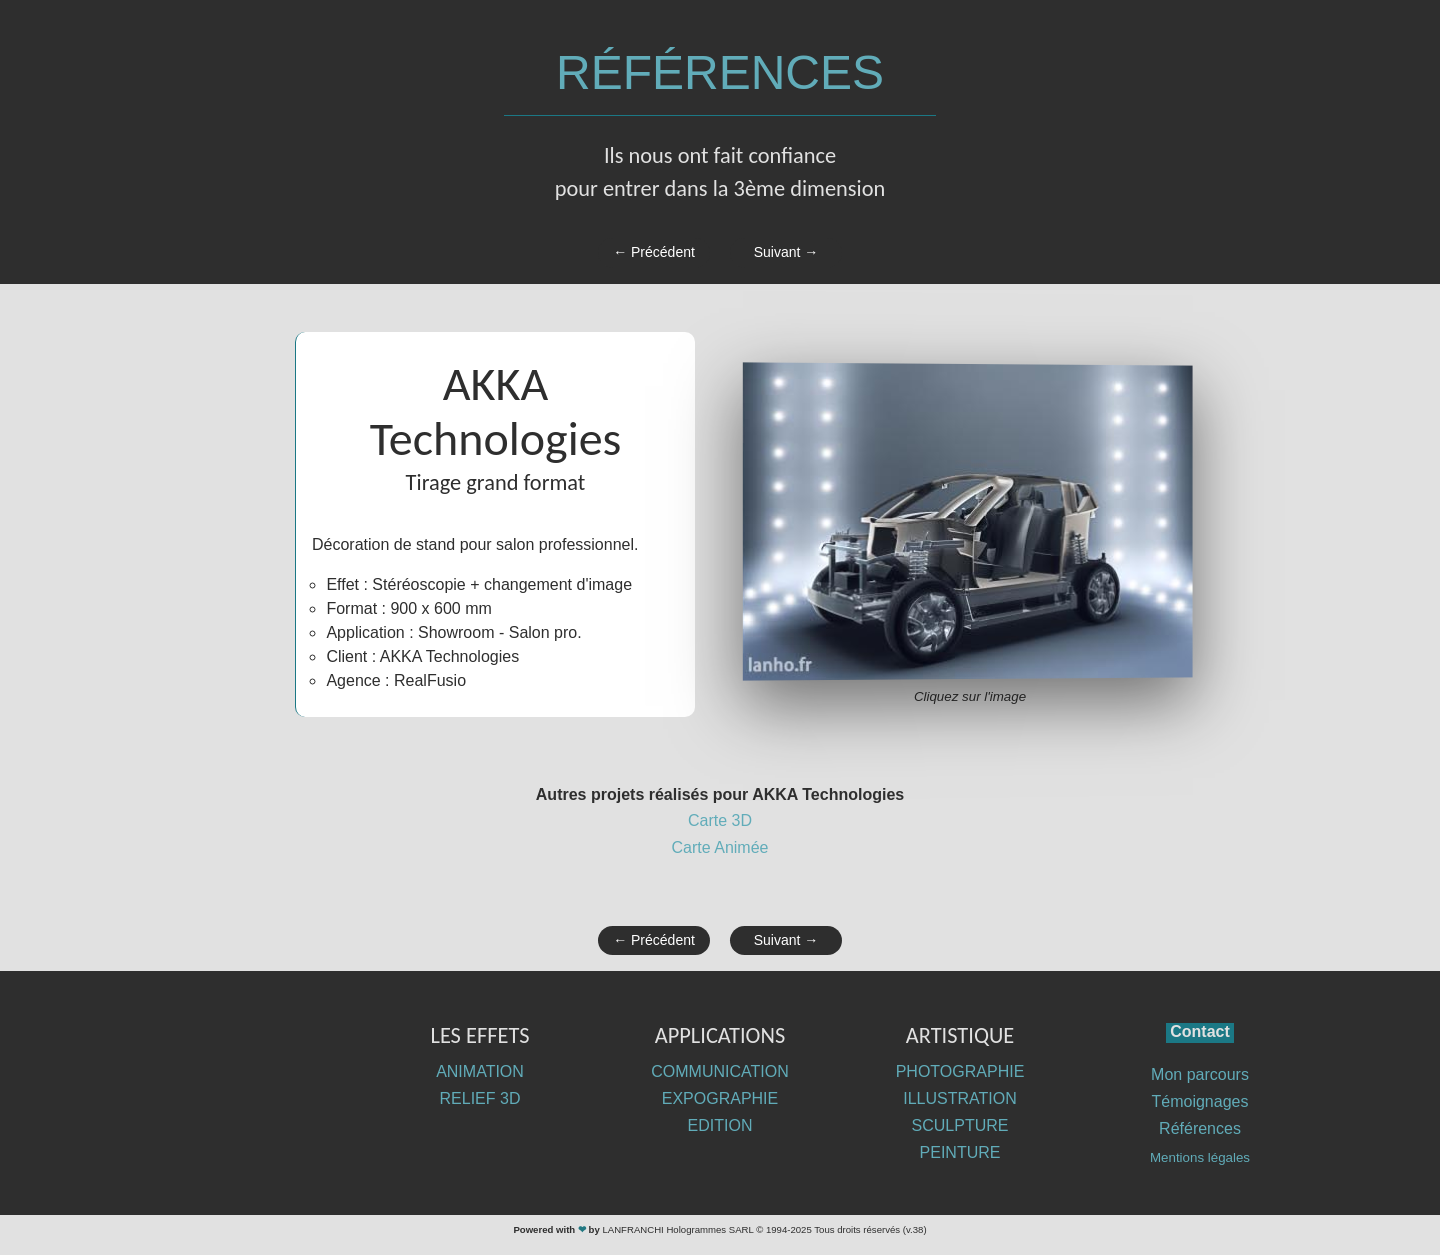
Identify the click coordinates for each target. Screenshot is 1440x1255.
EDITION (720, 1125)
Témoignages (1200, 1101)
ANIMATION (480, 1071)
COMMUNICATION (719, 1071)
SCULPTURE (960, 1125)
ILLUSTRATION (960, 1098)
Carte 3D (720, 820)
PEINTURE (960, 1152)
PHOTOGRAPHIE (960, 1071)
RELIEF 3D (480, 1098)
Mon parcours (1200, 1074)
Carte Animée (720, 847)
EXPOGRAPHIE (720, 1098)
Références (1200, 1128)
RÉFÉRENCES (720, 72)
